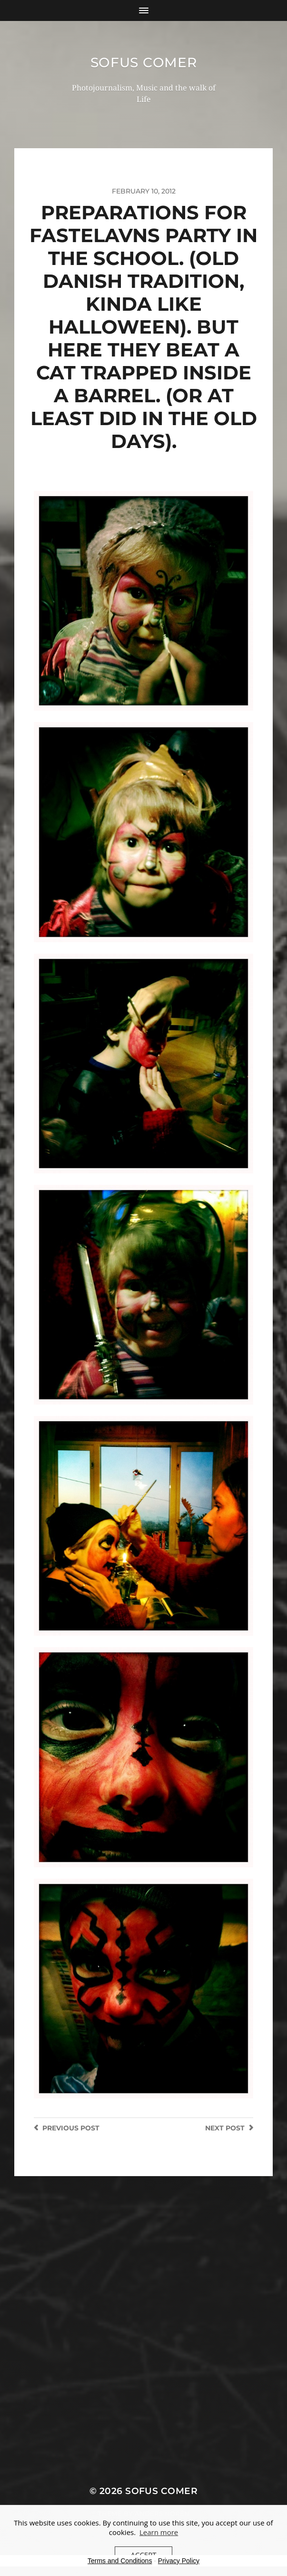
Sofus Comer (143, 62)
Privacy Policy (178, 2561)
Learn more (158, 2532)
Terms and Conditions (120, 2561)
